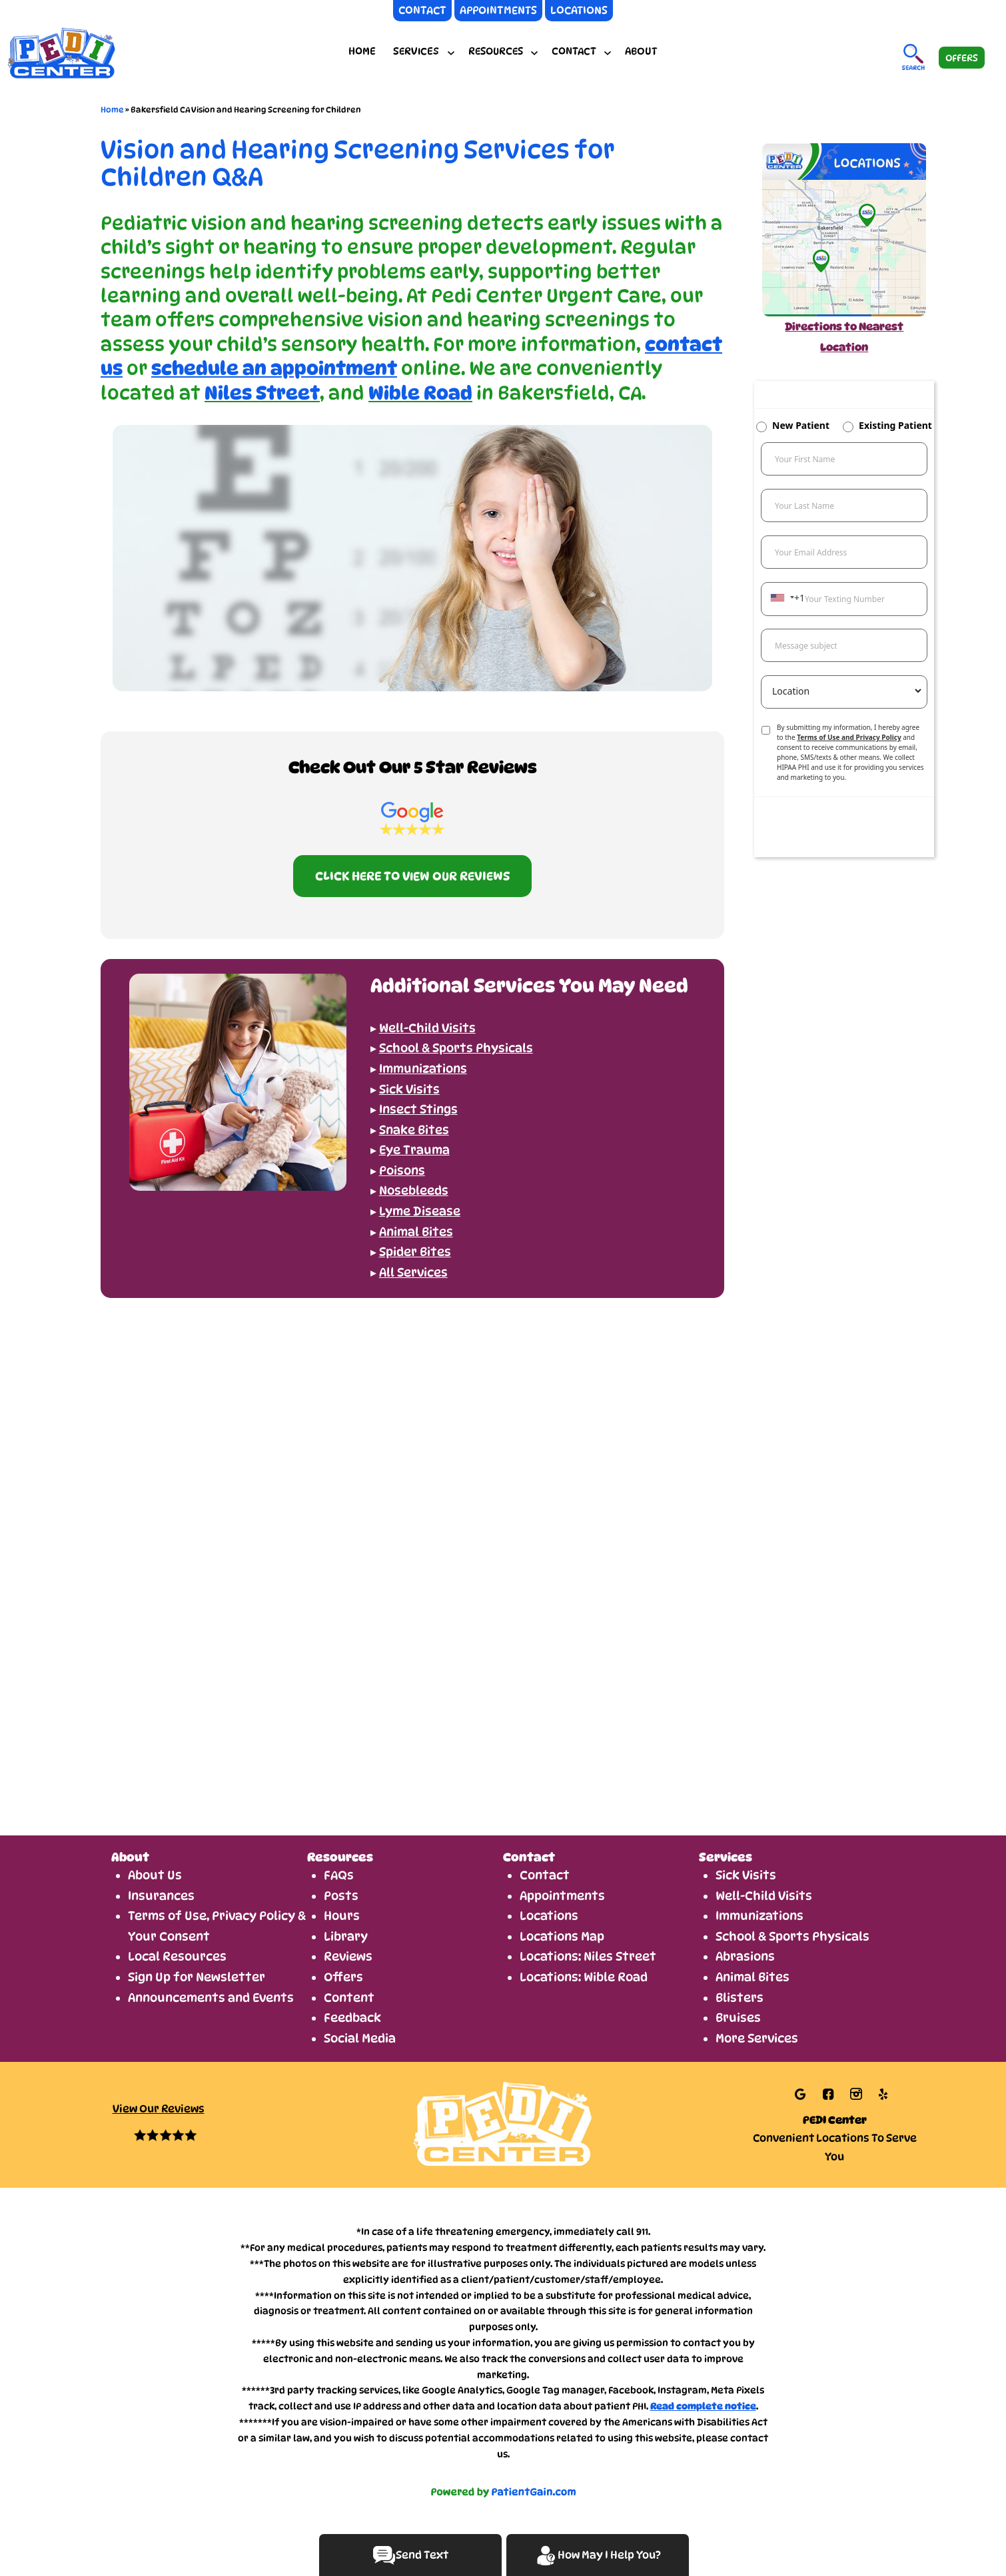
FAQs (339, 1875)
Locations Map (562, 1936)
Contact (545, 1875)
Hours (342, 1916)
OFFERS (961, 57)
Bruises (738, 2018)
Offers (343, 1977)
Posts (341, 1896)
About (641, 51)
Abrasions (745, 1956)
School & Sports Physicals (792, 1936)
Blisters (739, 1998)
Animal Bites (752, 1977)
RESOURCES (495, 51)
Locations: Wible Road (584, 1977)
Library (346, 1936)
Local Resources (177, 1956)
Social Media (360, 2038)
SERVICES (416, 51)
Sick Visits (746, 1875)
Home (362, 51)
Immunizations (759, 1916)
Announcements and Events (211, 1998)
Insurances (161, 1896)
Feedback (352, 2018)
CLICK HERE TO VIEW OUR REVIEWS (412, 876)
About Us (155, 1875)
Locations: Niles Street (588, 1956)
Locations (549, 1916)
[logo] (103, 52)
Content (349, 1998)
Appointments (562, 1896)
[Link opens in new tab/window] (801, 2093)
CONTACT (574, 51)
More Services (757, 2038)
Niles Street (262, 393)
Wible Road (420, 393)
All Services (413, 1272)
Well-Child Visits (764, 1896)
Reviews (348, 1956)
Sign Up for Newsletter (196, 1977)
